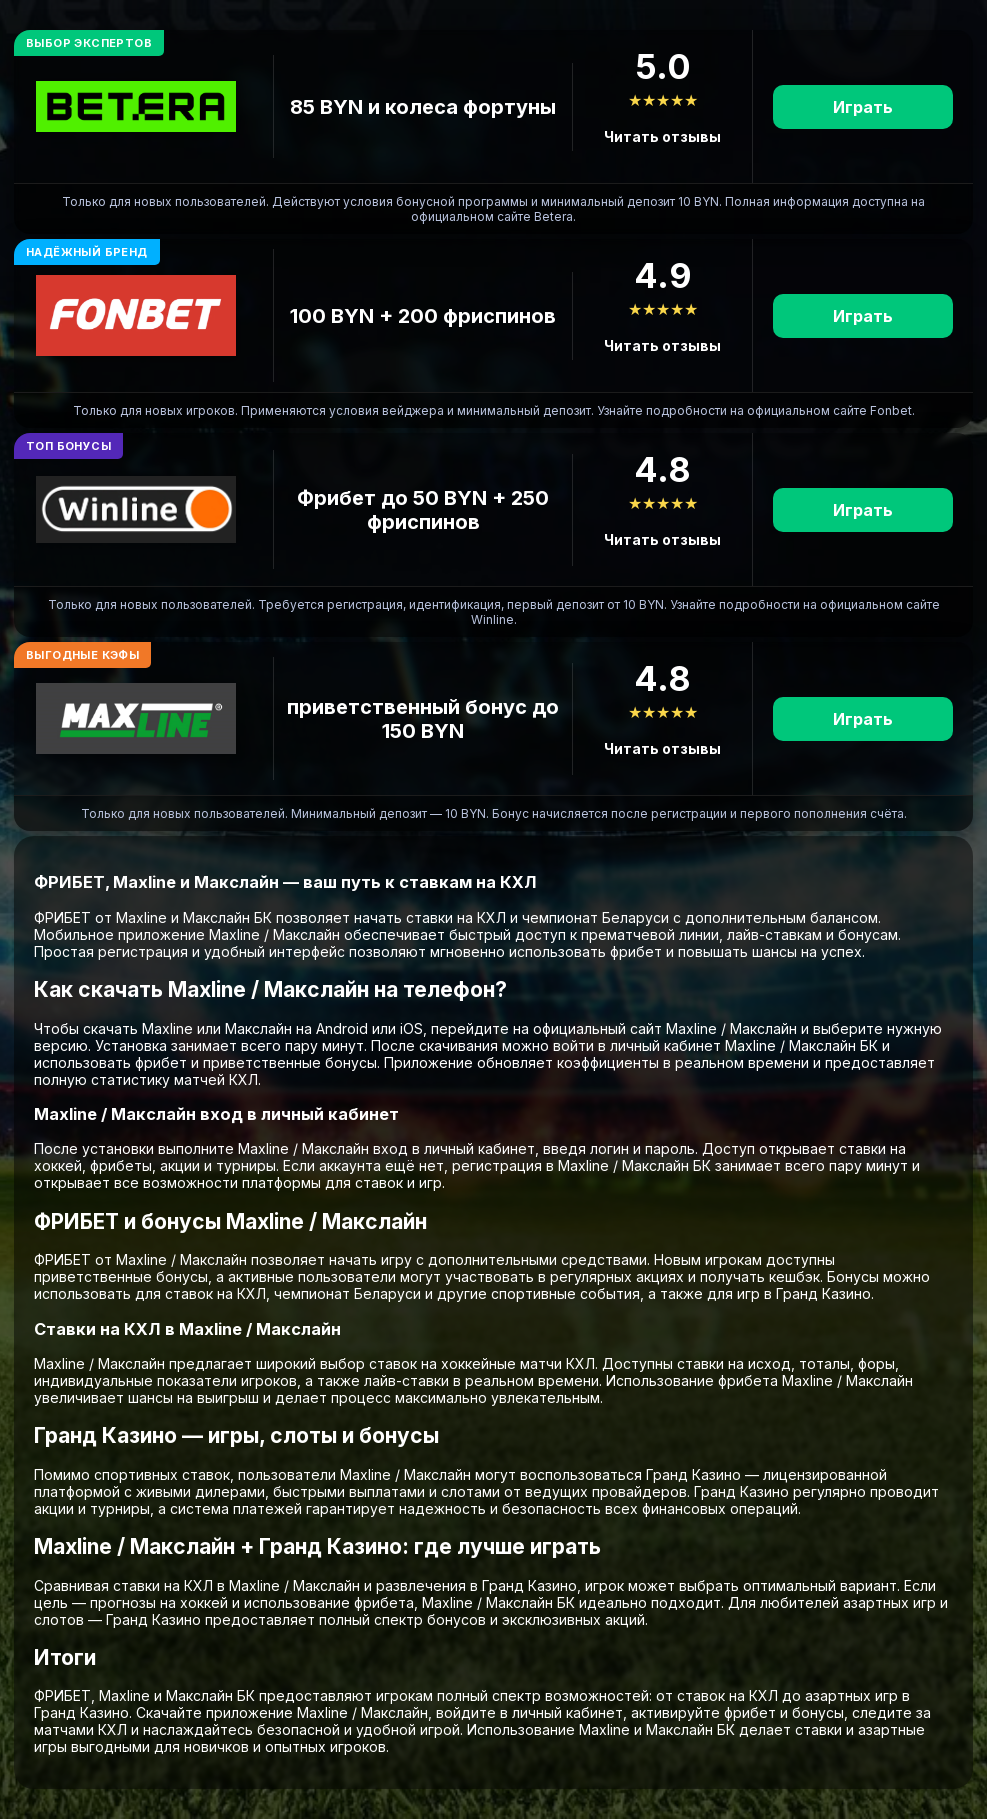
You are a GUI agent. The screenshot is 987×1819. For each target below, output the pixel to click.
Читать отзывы (662, 136)
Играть (863, 107)
